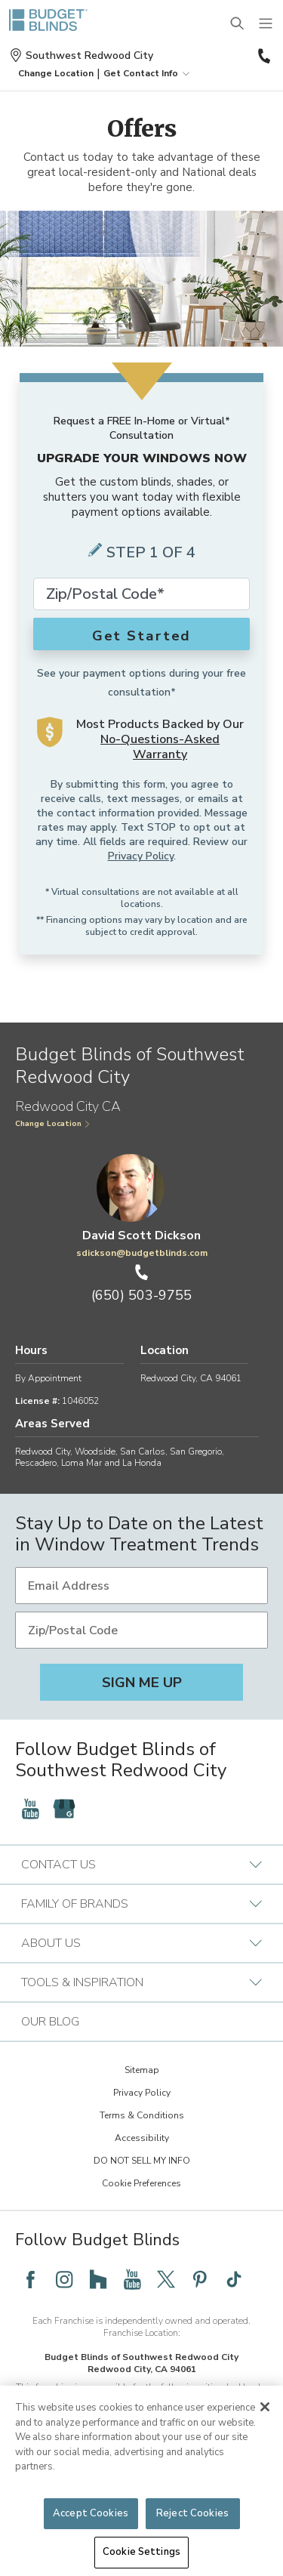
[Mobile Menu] (266, 24)
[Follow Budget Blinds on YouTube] (30, 1808)
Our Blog (50, 2021)
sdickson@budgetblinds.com (142, 1253)
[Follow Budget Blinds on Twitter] (166, 2279)
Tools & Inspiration (141, 1982)
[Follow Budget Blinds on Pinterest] (200, 2279)
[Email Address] (141, 1585)
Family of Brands (141, 1904)
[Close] (264, 2406)
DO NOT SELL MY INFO (142, 2161)
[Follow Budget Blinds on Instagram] (64, 2279)
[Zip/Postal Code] (141, 1630)
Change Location (53, 1124)
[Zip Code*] (141, 594)
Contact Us (141, 1864)
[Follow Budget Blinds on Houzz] (98, 2279)
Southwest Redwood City (81, 55)
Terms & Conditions (142, 2115)
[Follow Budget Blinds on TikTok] (234, 2279)
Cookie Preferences (141, 2183)
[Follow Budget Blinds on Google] (64, 1808)
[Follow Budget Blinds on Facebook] (30, 2279)
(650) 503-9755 (265, 55)
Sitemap (142, 2070)
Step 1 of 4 (150, 552)
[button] (56, 73)
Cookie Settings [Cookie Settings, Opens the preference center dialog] (141, 2552)
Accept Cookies (90, 2513)
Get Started (142, 636)
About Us (141, 1943)
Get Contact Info (147, 73)
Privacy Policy (141, 856)
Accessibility (142, 2138)
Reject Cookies (192, 2513)
